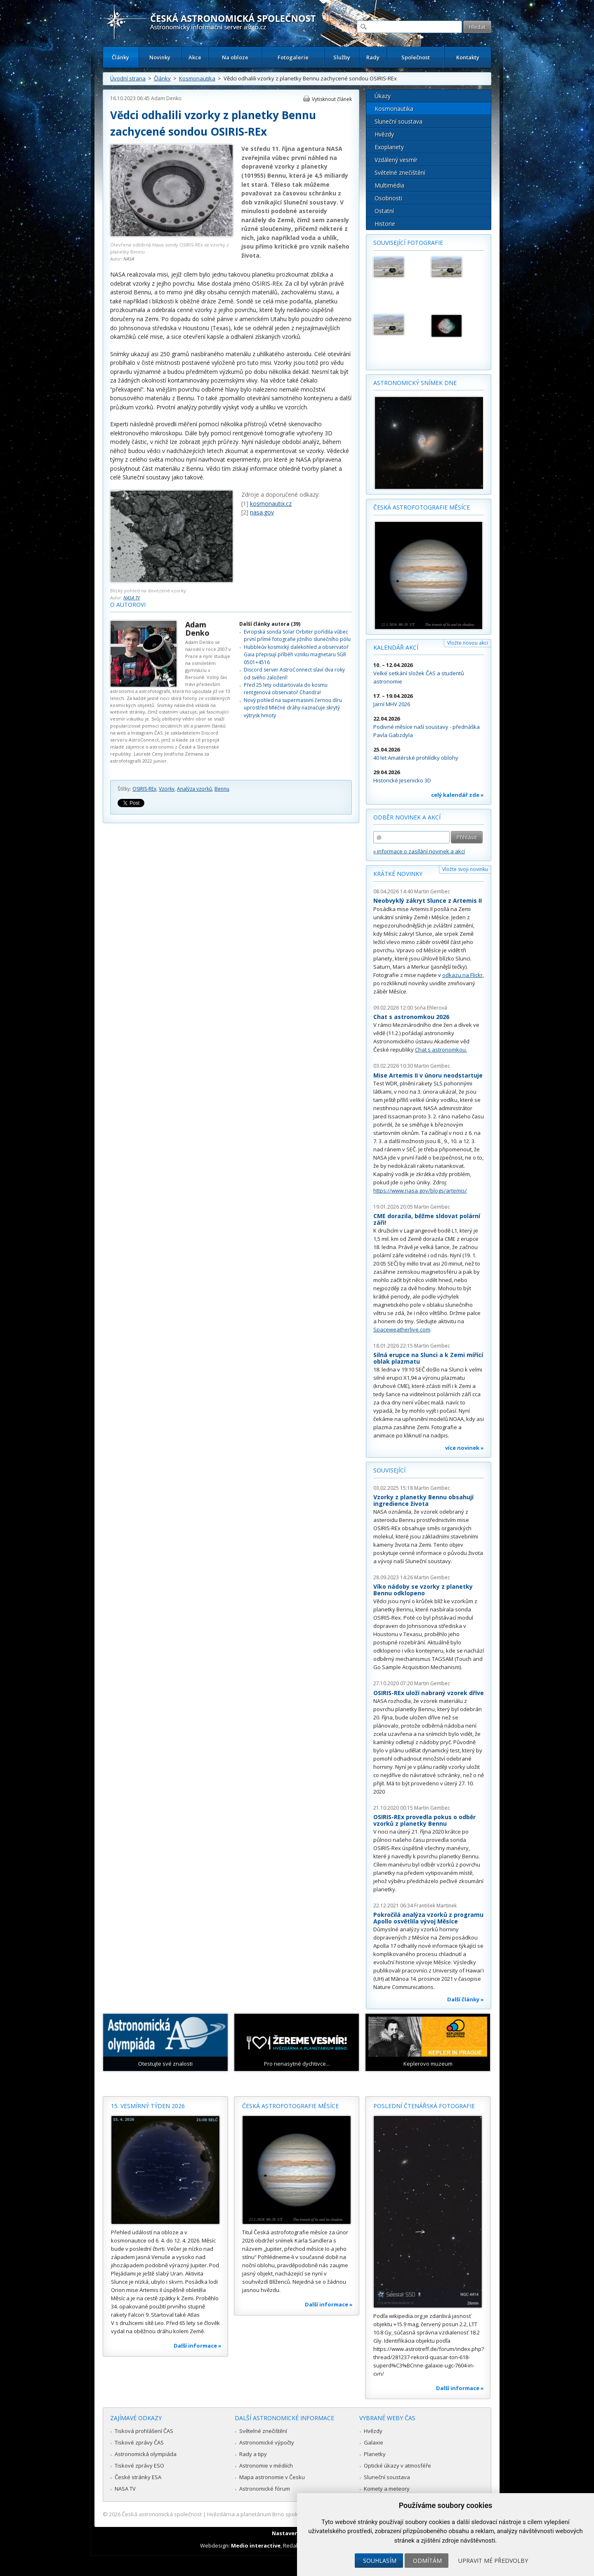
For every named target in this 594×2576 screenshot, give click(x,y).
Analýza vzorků (194, 788)
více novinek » (464, 1447)
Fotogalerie (293, 57)
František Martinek (435, 1905)
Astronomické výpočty (266, 2442)
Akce (195, 57)
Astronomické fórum (264, 2488)
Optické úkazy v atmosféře (397, 2465)
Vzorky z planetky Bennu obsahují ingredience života (423, 1500)
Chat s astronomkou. (441, 1049)
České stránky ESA (138, 2477)
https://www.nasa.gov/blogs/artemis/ (420, 1190)
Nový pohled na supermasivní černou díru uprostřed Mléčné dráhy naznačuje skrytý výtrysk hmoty (293, 708)
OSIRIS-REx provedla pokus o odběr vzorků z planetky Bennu (424, 1820)
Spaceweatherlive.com (401, 1329)
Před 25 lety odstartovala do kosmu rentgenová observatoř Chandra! (286, 688)
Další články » (465, 1999)
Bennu (221, 788)
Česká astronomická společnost (162, 2514)
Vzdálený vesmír (396, 160)
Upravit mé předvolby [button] (493, 2560)
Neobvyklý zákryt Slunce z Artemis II (427, 900)
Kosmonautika (197, 78)
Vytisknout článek (332, 99)
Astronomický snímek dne (415, 383)
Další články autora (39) (269, 623)
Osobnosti (388, 198)
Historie (385, 224)
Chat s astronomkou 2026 (411, 1017)
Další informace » (198, 2345)
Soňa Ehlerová (430, 1007)
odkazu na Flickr (462, 975)
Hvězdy (384, 134)
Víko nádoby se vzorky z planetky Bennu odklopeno (423, 1590)
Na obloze (235, 57)
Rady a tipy (253, 2454)
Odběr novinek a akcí (407, 817)
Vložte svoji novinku (465, 869)
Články (120, 57)
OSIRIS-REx (144, 788)
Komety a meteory (387, 2488)
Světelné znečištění (400, 172)
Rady (373, 57)
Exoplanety (389, 147)
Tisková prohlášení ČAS (144, 2431)
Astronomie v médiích (266, 2465)
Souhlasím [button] (379, 2560)
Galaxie (373, 2442)
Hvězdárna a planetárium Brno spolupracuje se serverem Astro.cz (289, 2514)
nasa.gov (262, 512)
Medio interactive (255, 2545)
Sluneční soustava (398, 121)
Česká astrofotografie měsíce (421, 507)
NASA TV (131, 597)
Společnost (415, 57)
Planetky (375, 2454)
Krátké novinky (397, 874)
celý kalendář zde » (457, 794)
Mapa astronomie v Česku (272, 2477)
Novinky (159, 57)
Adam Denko (166, 98)
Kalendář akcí (395, 647)
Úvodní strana (128, 78)
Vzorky (166, 788)
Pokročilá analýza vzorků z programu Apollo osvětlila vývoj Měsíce (428, 1918)
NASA (128, 259)
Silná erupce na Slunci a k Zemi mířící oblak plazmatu (428, 1358)
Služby (341, 57)
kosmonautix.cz (271, 503)
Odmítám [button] (427, 2560)
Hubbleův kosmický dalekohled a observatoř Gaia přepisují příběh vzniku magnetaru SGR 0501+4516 (296, 654)
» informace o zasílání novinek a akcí (419, 851)
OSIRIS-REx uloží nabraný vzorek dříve (428, 1693)
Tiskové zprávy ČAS (139, 2442)
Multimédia (389, 185)
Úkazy (383, 96)
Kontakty (467, 57)
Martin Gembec (432, 891)
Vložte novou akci (467, 642)
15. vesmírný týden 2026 (148, 2106)
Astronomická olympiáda (146, 2454)
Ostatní (384, 211)
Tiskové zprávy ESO (139, 2465)
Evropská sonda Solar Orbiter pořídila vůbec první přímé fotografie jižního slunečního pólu (297, 635)
